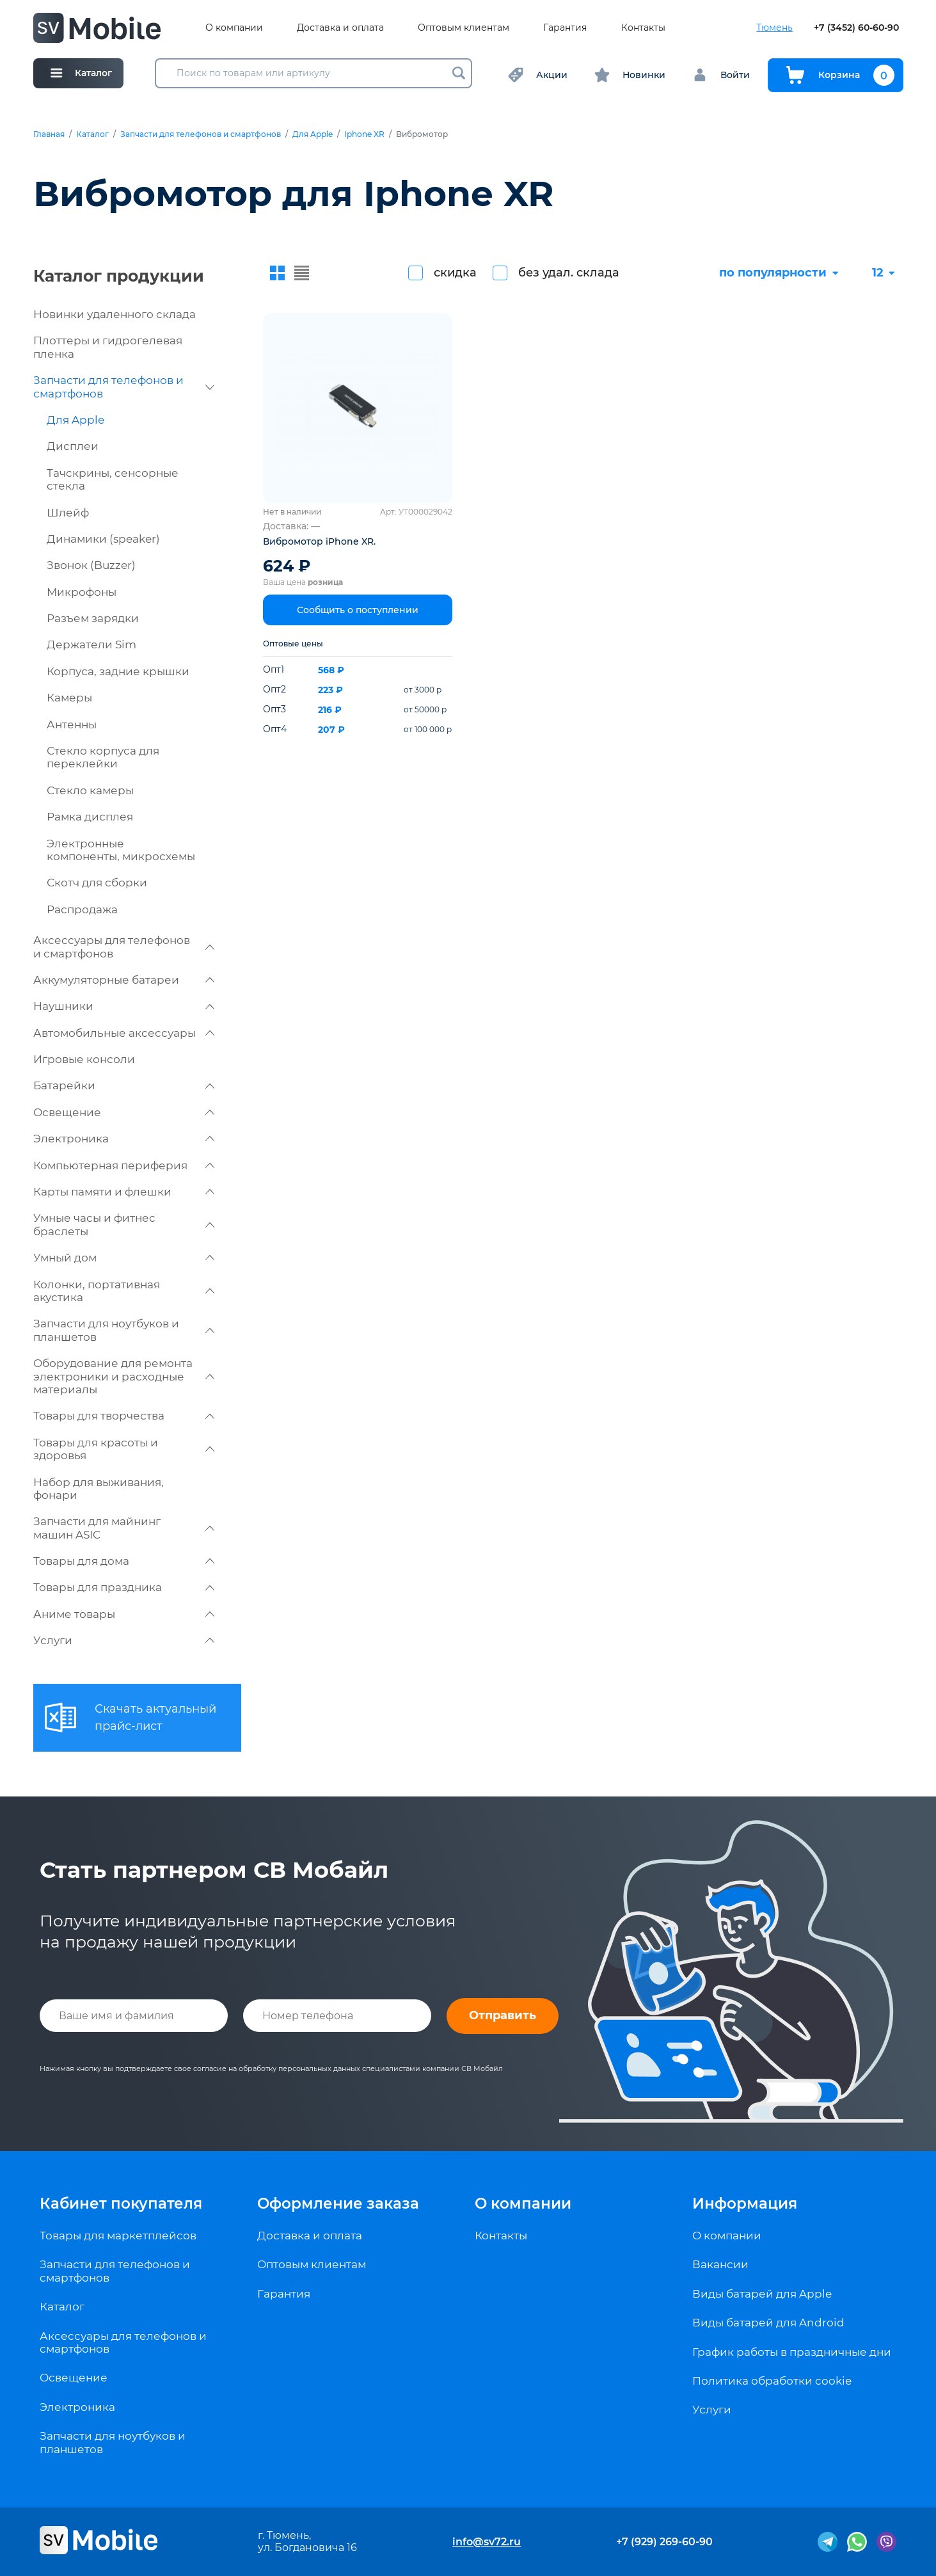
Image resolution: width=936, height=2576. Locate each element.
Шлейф (68, 512)
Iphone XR (364, 134)
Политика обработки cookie (772, 2380)
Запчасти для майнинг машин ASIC (123, 1527)
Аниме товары (123, 1614)
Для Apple (312, 134)
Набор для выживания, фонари (98, 1488)
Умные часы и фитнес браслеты (123, 1224)
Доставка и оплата (340, 28)
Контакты (643, 28)
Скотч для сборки (97, 882)
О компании (234, 28)
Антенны (72, 724)
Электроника (123, 1138)
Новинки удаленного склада (114, 314)
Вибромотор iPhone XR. (319, 541)
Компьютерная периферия (123, 1165)
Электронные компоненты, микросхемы (121, 850)
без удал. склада (568, 273)
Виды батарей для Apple (762, 2293)
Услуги (123, 1640)
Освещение (123, 1112)
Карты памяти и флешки (123, 1191)
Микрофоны (81, 592)
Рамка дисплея (90, 816)
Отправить (502, 2015)
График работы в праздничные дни (791, 2352)
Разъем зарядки (93, 618)
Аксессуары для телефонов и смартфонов (123, 946)
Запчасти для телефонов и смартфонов (200, 134)
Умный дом (123, 1257)
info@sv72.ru (486, 2542)
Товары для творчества (123, 1415)
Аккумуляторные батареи (123, 979)
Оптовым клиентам (463, 28)
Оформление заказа (338, 2203)
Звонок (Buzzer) (91, 565)
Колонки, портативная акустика (123, 1291)
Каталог (92, 134)
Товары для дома (123, 1561)
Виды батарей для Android (768, 2322)
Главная (49, 134)
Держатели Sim (91, 644)
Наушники (123, 1006)
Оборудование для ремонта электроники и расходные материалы (123, 1376)
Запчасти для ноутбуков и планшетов (123, 1330)
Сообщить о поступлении (357, 610)
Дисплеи (73, 446)
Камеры (69, 697)
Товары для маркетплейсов (118, 2235)
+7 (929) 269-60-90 (664, 2542)
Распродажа (82, 909)
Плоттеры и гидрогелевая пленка (107, 347)
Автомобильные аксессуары (123, 1033)
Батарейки (123, 1085)
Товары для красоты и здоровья (123, 1449)
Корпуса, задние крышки (118, 671)
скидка (455, 273)
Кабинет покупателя (121, 2203)
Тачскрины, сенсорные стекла (112, 479)
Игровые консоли (84, 1059)
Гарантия (565, 28)
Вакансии (720, 2264)
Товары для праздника (123, 1587)
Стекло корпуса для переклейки (103, 757)
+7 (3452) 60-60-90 (856, 27)
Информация (744, 2203)
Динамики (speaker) (103, 538)
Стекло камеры (90, 790)
